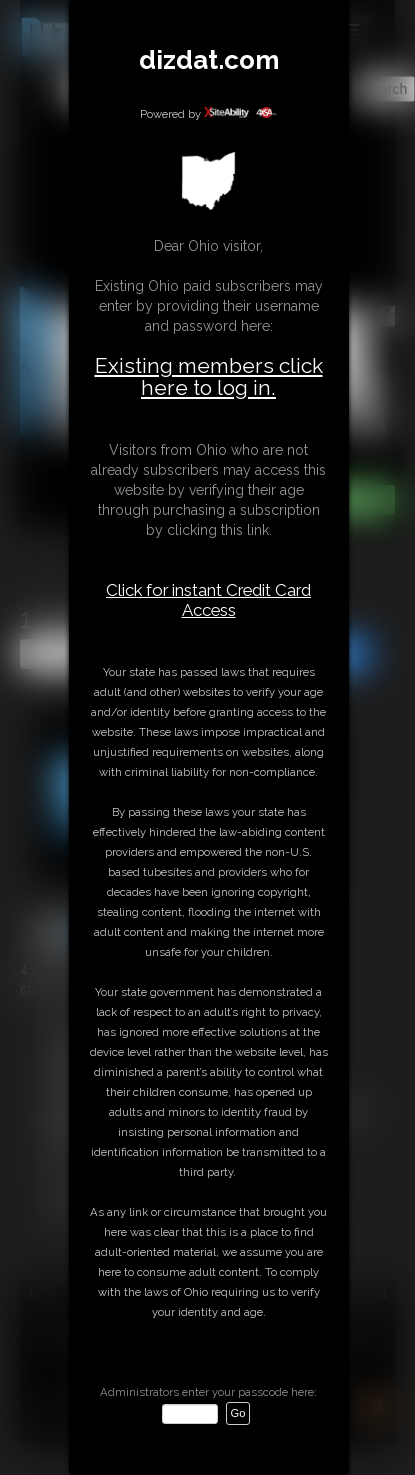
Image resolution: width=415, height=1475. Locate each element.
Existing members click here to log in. (209, 376)
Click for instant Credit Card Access (208, 600)
